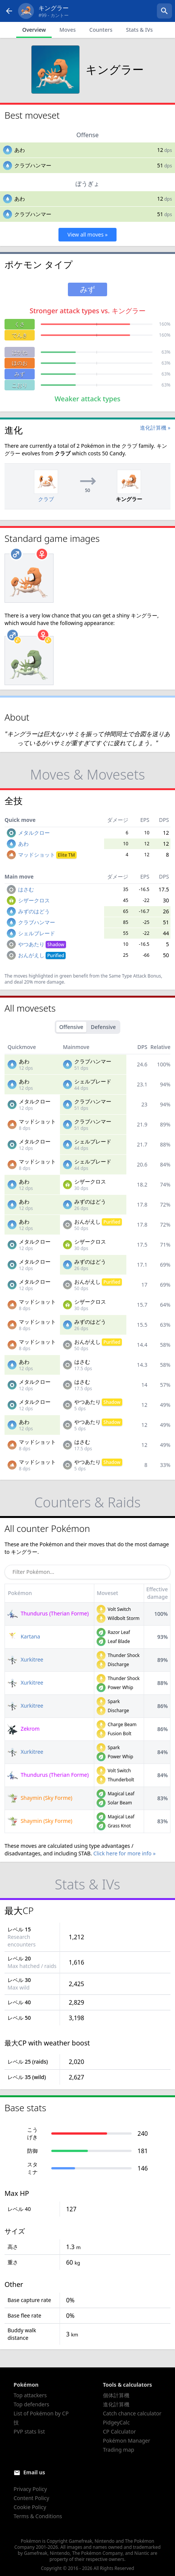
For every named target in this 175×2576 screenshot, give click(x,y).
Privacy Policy (30, 2488)
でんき (20, 335)
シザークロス (34, 900)
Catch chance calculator (132, 2413)
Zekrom (23, 1728)
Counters (100, 29)
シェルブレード (36, 933)
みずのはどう (34, 911)
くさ (19, 324)
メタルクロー (34, 832)
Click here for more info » (124, 1853)
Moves (67, 29)
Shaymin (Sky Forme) (39, 1797)
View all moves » (88, 234)
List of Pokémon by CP (41, 2413)
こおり (20, 384)
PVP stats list (29, 2431)
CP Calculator (119, 2431)
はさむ (26, 889)
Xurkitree (25, 1659)
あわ (19, 149)
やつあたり (42, 944)
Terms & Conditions (38, 2516)
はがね (20, 352)
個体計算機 (116, 2395)
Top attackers (30, 2395)
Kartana (23, 1636)
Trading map (118, 2449)
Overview (34, 29)
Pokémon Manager (126, 2440)
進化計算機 (116, 2404)
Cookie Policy (30, 2507)
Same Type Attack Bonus (135, 976)
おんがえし (42, 955)
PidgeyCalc (116, 2422)
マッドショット (47, 854)
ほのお (20, 363)
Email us (34, 2472)
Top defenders (31, 2404)
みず (19, 374)
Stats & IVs (139, 29)
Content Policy (31, 2498)
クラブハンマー (32, 165)
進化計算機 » (155, 427)
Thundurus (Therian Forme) (48, 1613)
